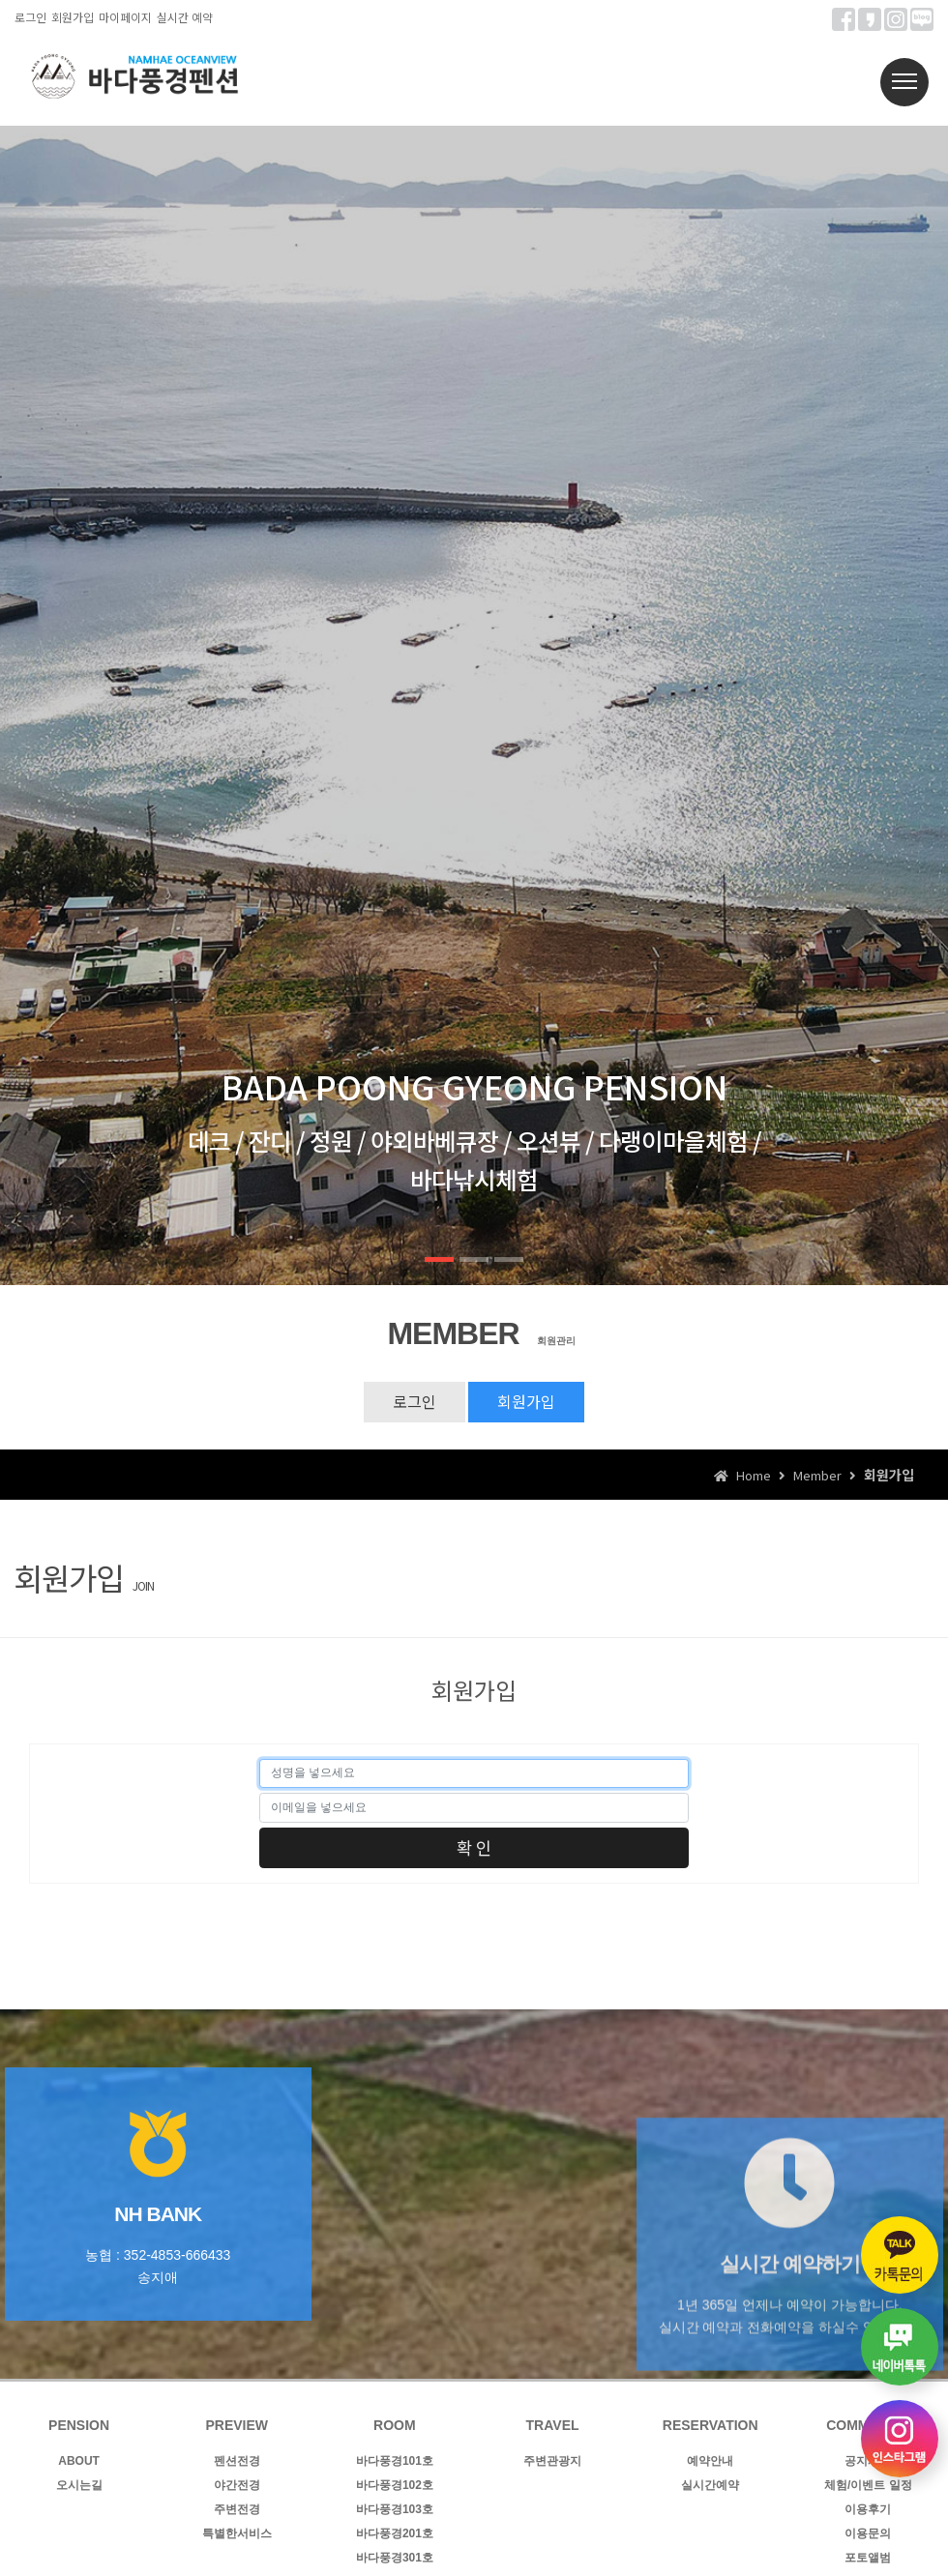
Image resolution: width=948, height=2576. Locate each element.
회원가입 (72, 17)
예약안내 (710, 2461)
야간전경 (237, 2485)
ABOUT (79, 2461)
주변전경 (237, 2509)
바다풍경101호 (394, 2461)
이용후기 (867, 2509)
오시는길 (79, 2485)
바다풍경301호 (394, 2557)
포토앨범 (867, 2557)
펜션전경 (237, 2461)
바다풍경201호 (394, 2533)
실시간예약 (710, 2485)
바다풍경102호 (394, 2485)
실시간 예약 (185, 17)
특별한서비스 (237, 2533)
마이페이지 (125, 17)
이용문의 (867, 2533)
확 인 (474, 1847)
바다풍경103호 (394, 2509)
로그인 (30, 17)
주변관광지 (552, 2461)
